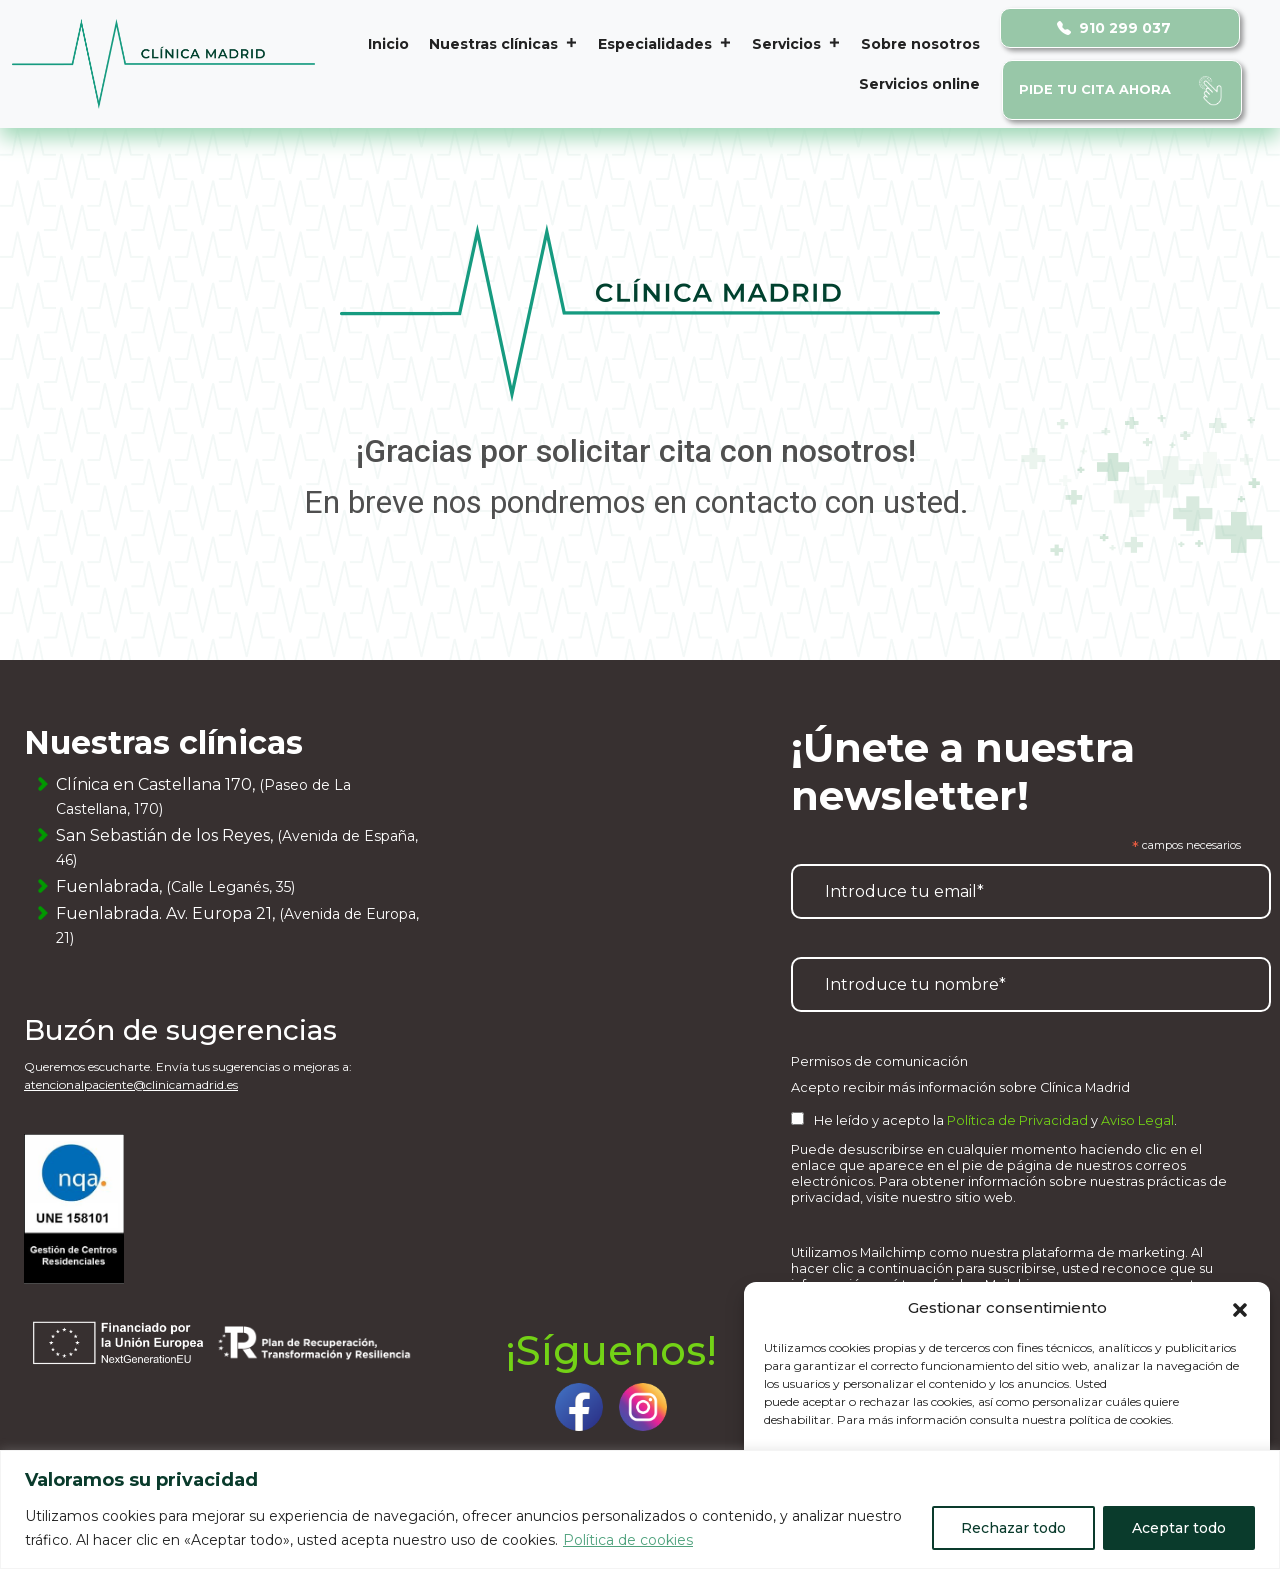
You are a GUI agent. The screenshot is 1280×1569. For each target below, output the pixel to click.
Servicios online (919, 84)
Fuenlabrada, (175, 886)
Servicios (796, 44)
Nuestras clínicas (503, 44)
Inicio (388, 44)
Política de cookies (628, 1540)
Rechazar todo (1013, 1528)
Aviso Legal (1137, 1120)
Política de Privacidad (1017, 1120)
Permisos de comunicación (879, 1061)
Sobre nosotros (920, 44)
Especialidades (665, 44)
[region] (640, 1509)
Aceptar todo (1179, 1528)
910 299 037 (1114, 28)
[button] (1240, 1308)
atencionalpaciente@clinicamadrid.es (131, 1084)
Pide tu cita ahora (1095, 89)
